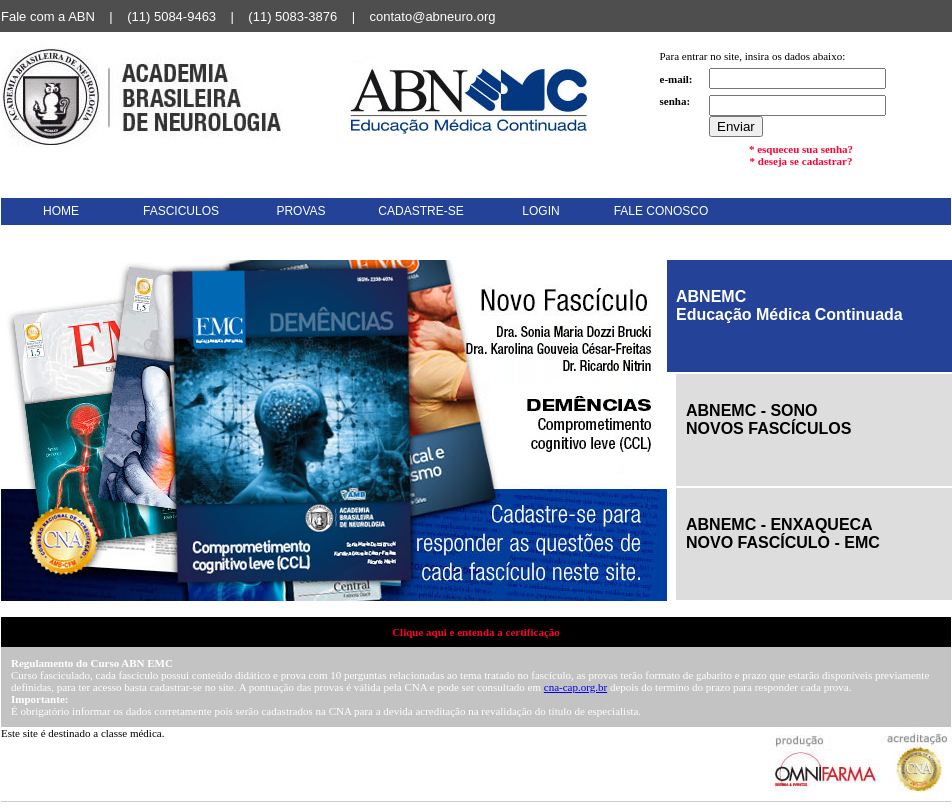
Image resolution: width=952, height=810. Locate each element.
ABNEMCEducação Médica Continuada (789, 305)
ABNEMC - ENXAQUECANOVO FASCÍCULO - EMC (783, 533)
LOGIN (540, 211)
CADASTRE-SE (420, 211)
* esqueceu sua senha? (801, 149)
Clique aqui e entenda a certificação (476, 632)
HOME (61, 211)
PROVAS (300, 211)
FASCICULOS (181, 211)
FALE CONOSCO (661, 211)
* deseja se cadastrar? (801, 161)
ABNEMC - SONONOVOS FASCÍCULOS (768, 419)
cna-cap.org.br (575, 687)
